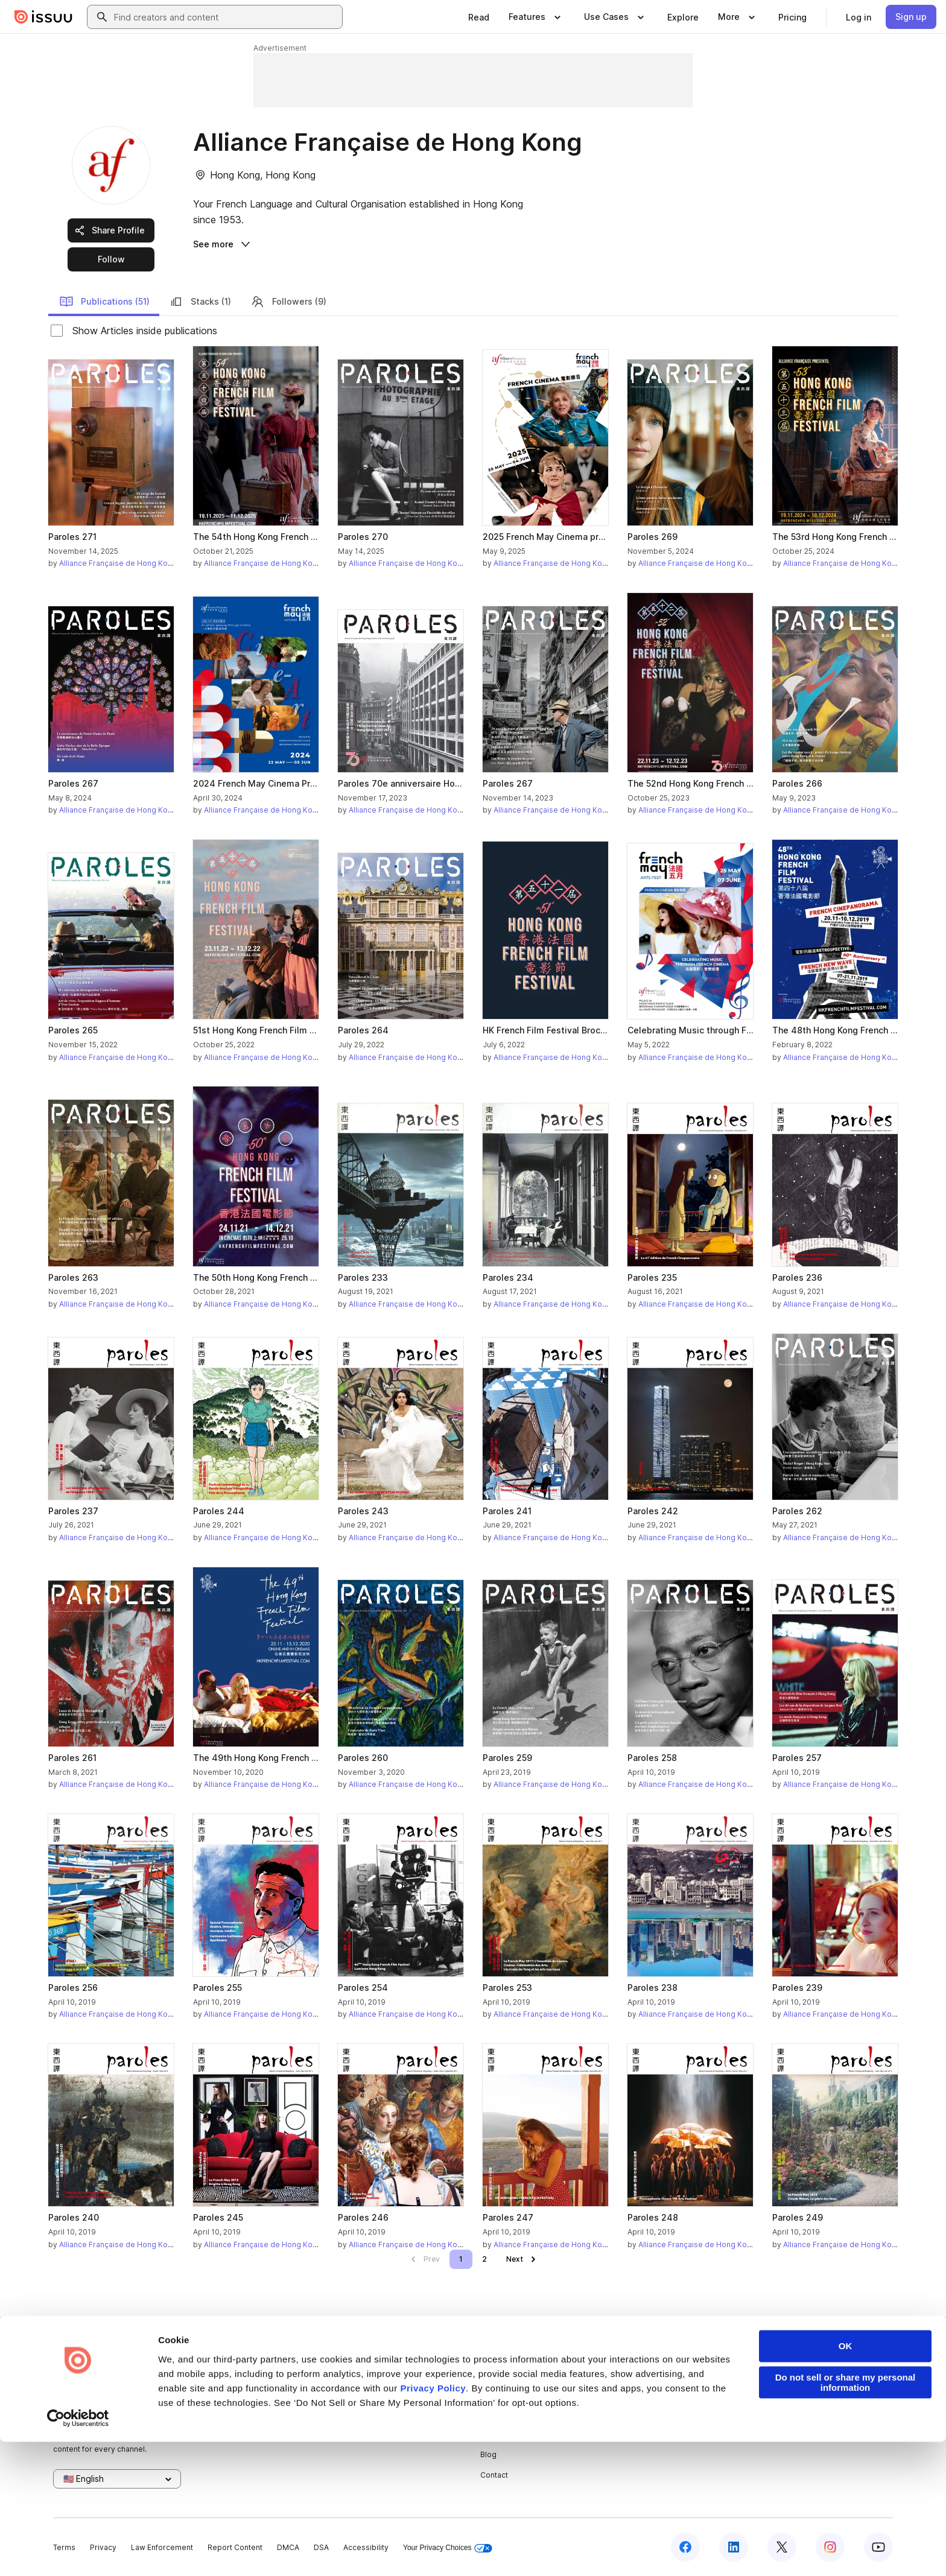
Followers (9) (288, 301)
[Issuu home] (43, 17)
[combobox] (225, 16)
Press (490, 2434)
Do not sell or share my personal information (845, 2517)
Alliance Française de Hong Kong (118, 563)
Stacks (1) (200, 301)
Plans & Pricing (506, 2414)
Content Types (647, 2373)
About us (496, 2373)
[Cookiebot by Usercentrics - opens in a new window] (78, 2552)
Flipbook (636, 2414)
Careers (495, 2393)
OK (845, 2480)
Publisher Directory (796, 2393)
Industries (638, 2434)
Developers (783, 2373)
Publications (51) (104, 301)
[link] (479, 17)
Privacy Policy (433, 2522)
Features (637, 2393)
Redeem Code (788, 2414)
